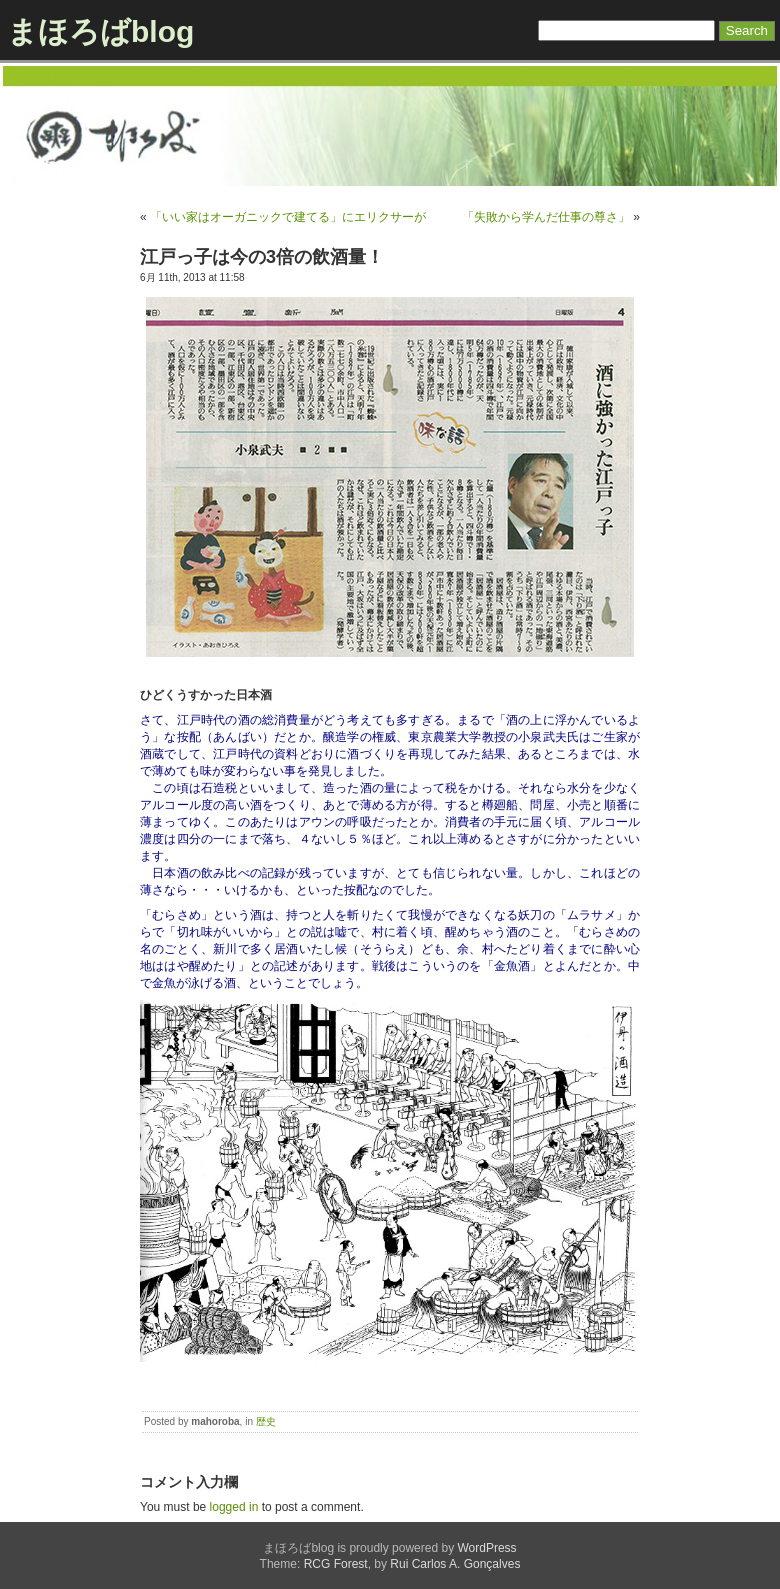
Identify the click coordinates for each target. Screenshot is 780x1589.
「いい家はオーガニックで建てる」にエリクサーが (288, 217)
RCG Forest (336, 1564)
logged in (234, 1507)
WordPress (486, 1548)
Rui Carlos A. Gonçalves (455, 1564)
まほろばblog (100, 31)
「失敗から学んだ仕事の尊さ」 (546, 217)
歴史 (266, 1421)
